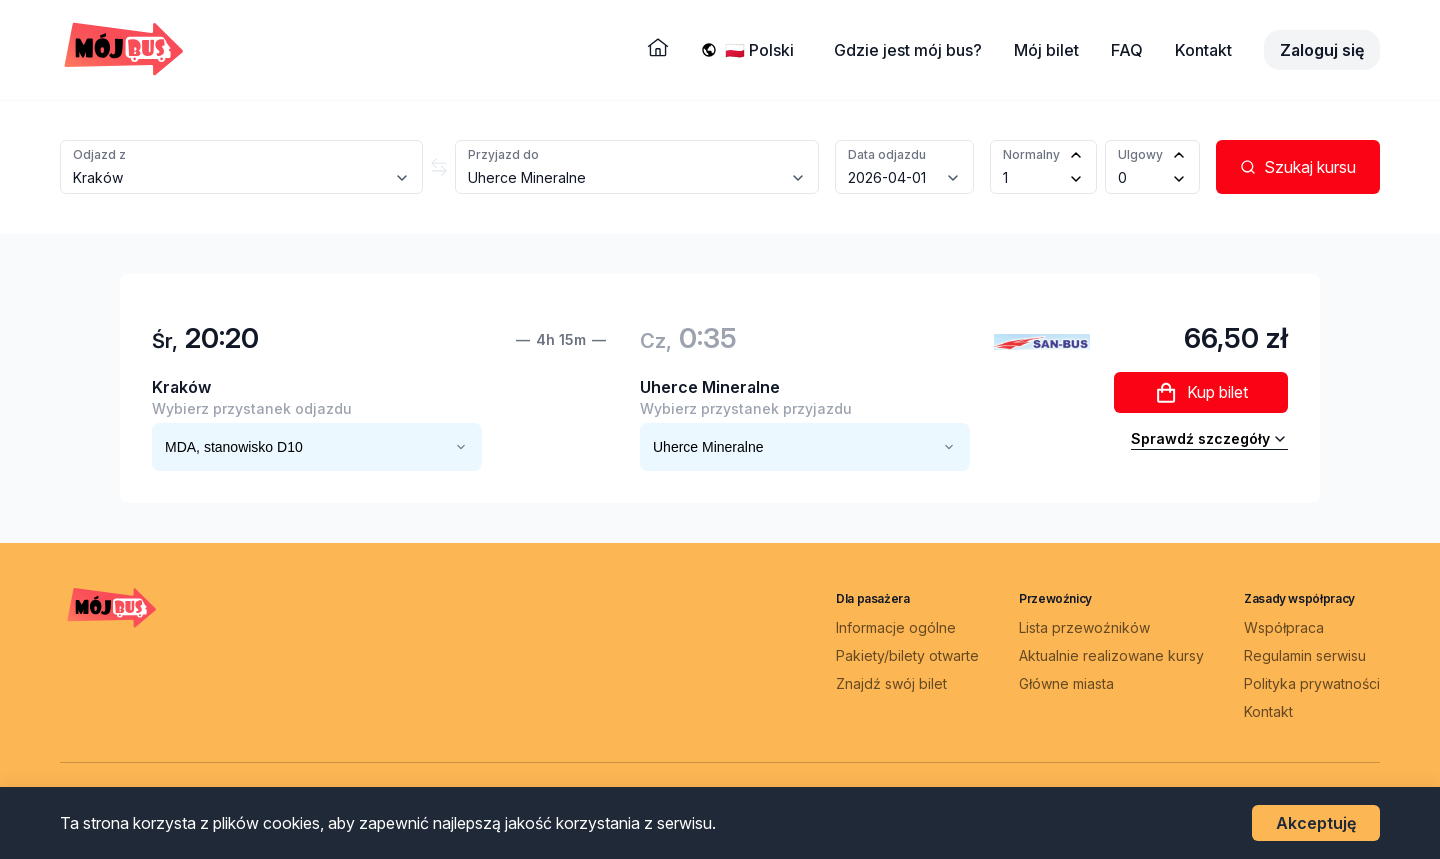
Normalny (1031, 154)
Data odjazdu (887, 154)
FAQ (1127, 50)
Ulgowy (1140, 154)
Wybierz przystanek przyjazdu (746, 408)
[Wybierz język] (763, 50)
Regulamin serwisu (1305, 655)
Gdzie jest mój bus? (908, 50)
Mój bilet (1046, 50)
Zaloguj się (1322, 50)
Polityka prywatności (1312, 683)
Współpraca (1284, 627)
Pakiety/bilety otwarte (907, 655)
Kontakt (1203, 50)
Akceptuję (1316, 823)
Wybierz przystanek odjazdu (252, 408)
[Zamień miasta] (439, 167)
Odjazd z (99, 154)
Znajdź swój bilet (891, 683)
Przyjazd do (503, 154)
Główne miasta (1066, 683)
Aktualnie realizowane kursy (1111, 655)
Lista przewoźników (1084, 627)
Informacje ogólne (896, 627)
